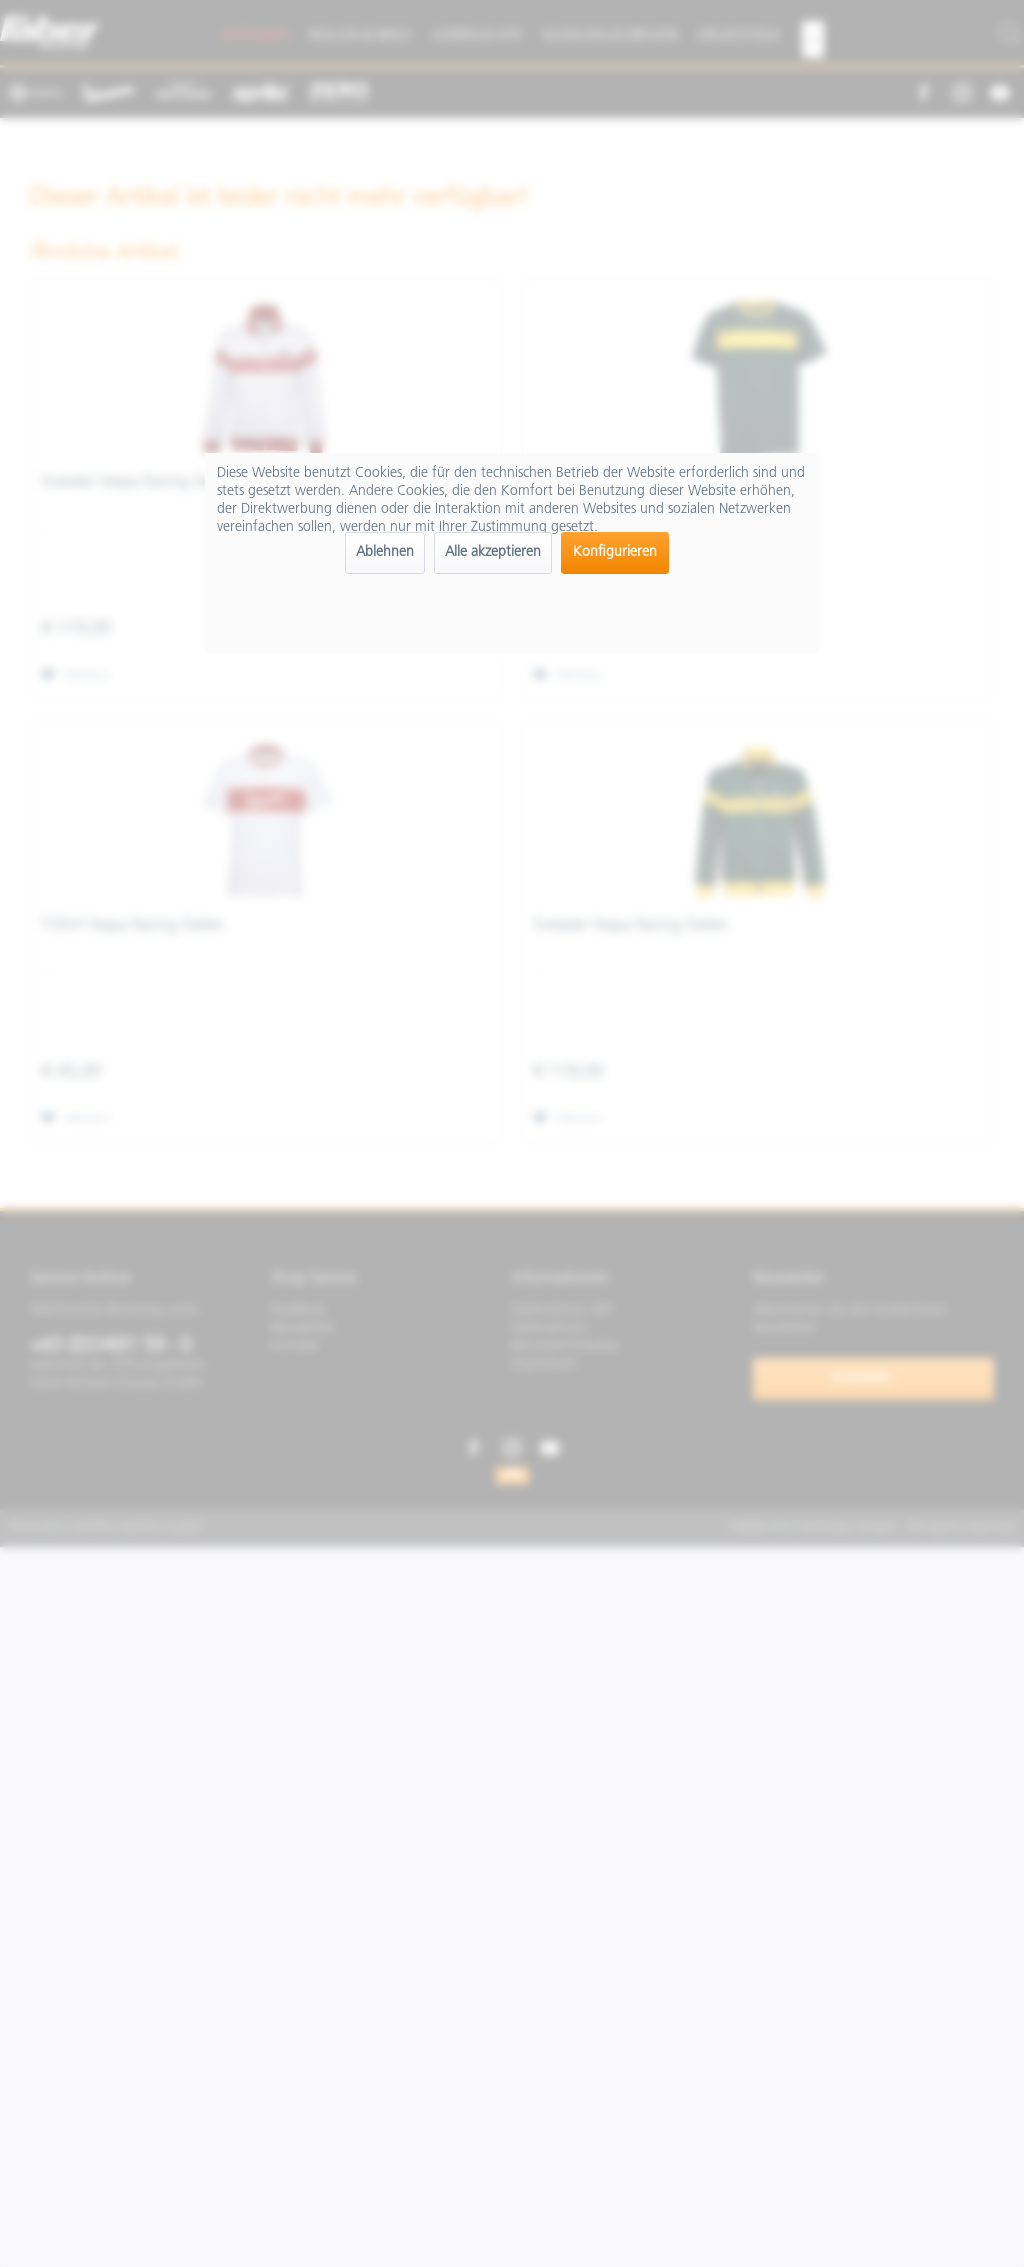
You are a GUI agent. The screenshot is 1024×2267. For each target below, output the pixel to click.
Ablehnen (385, 552)
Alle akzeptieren (493, 552)
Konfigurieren (615, 552)
